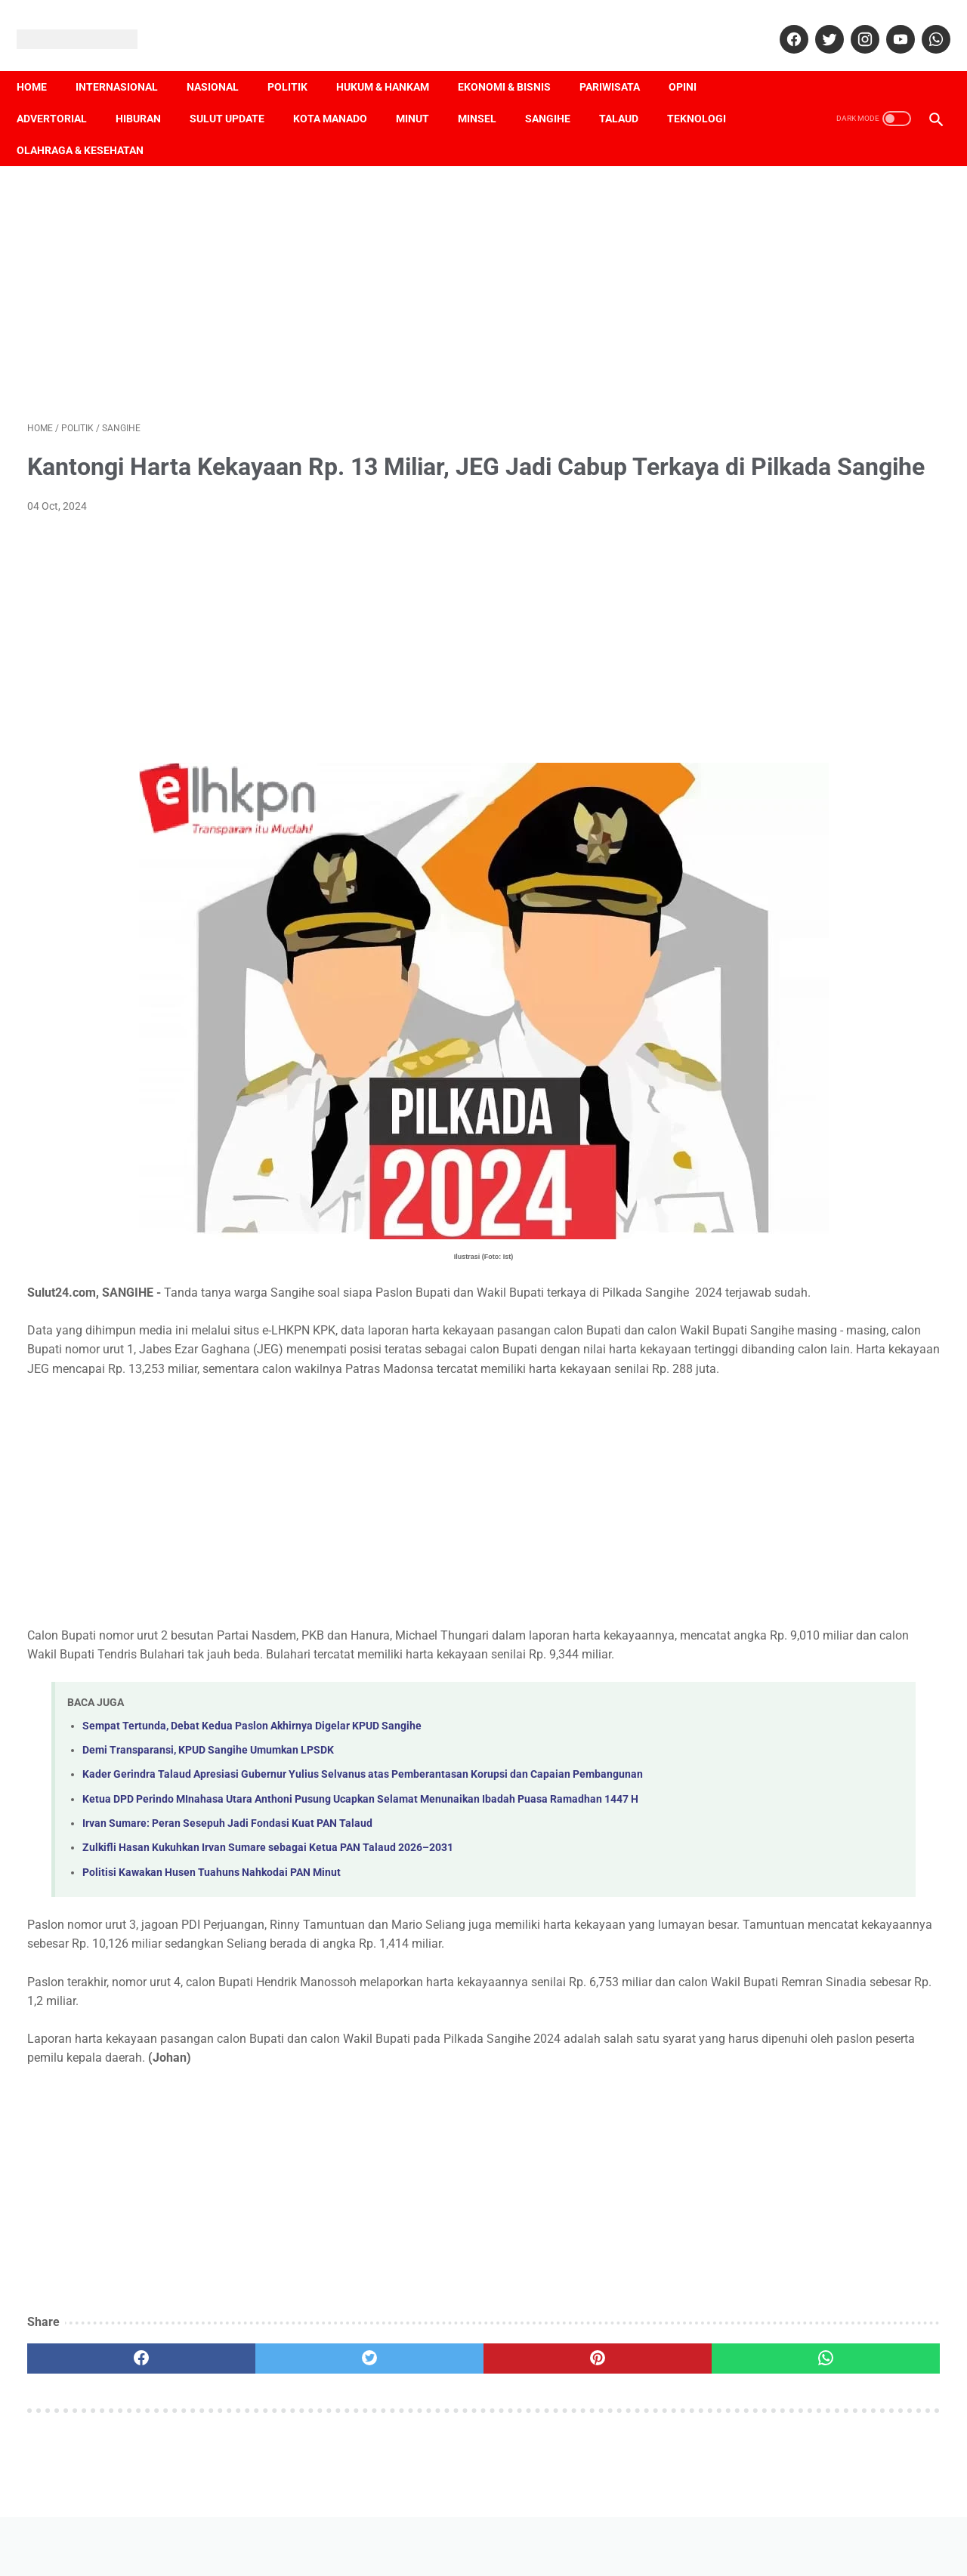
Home (42, 61)
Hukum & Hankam (393, 61)
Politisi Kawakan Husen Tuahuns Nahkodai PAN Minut (211, 1936)
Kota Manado (341, 93)
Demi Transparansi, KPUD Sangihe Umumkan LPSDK (208, 1779)
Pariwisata (620, 61)
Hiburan (148, 93)
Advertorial (62, 93)
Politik (298, 61)
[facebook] (781, 22)
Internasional (127, 61)
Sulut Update (237, 93)
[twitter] (817, 22)
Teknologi (56, 125)
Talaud (629, 93)
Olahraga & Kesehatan (178, 125)
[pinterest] (410, 2441)
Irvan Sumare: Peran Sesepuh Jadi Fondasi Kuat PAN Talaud (227, 1886)
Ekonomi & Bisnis (514, 61)
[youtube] (888, 22)
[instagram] (852, 22)
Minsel (487, 93)
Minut (423, 93)
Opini (693, 61)
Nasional (223, 61)
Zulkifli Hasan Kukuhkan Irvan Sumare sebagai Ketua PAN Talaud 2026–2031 (267, 1911)
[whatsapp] (923, 22)
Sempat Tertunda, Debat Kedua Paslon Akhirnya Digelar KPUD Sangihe (252, 1755)
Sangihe (558, 93)
